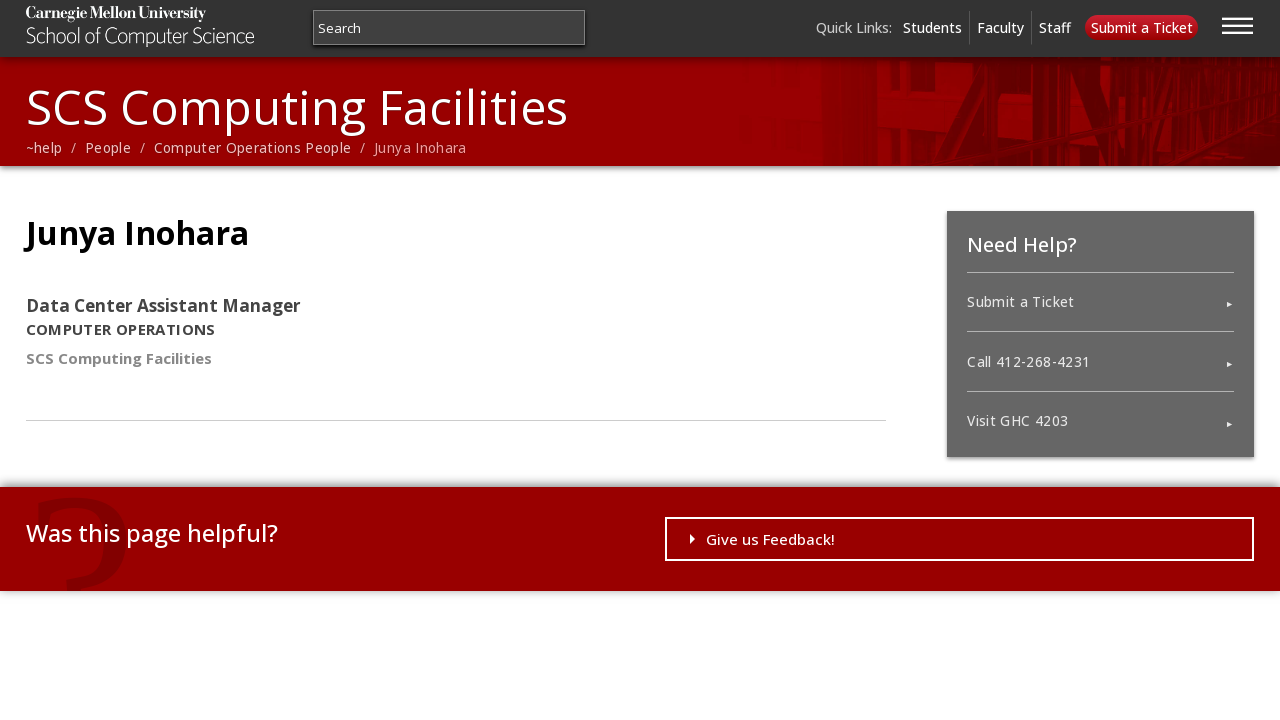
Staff (1055, 27)
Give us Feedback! (770, 539)
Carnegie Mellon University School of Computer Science (179, 26)
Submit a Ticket (1142, 27)
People (108, 148)
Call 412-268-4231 (1028, 362)
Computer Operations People (253, 148)
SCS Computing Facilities (297, 106)
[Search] (449, 27)
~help (44, 148)
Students (932, 27)
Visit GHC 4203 (1017, 421)
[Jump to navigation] (1238, 23)
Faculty (1000, 27)
